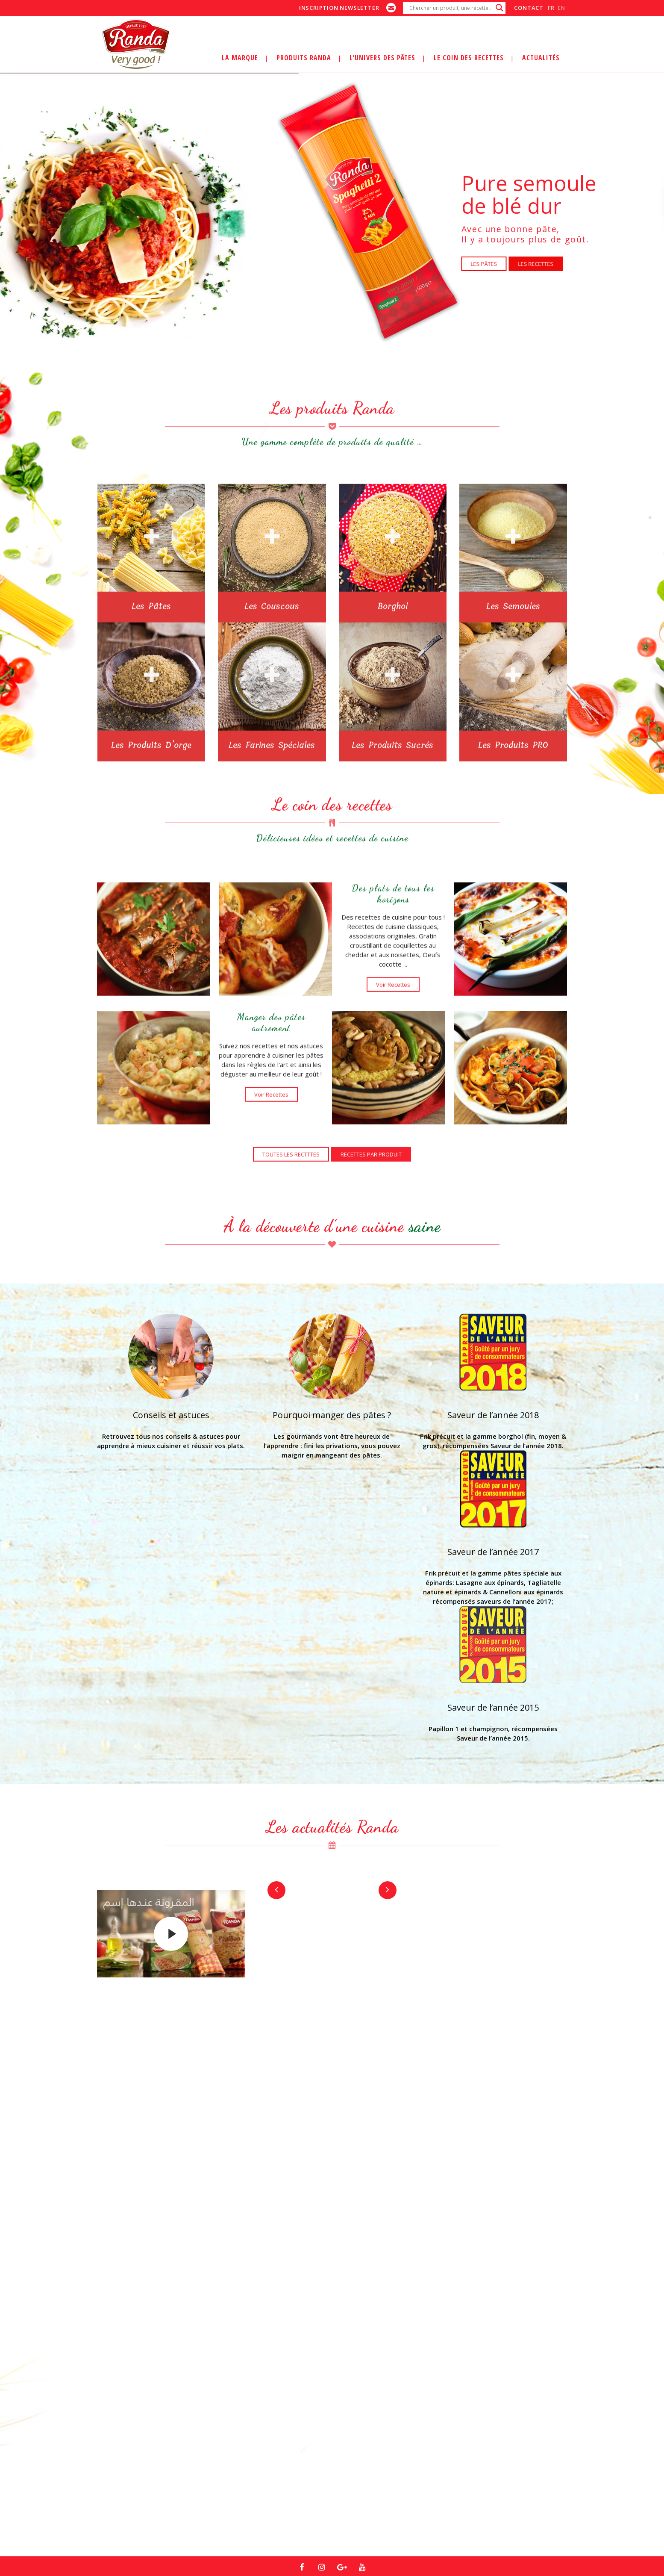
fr (551, 8)
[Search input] (450, 8)
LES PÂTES (484, 264)
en (561, 8)
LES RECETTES (536, 264)
